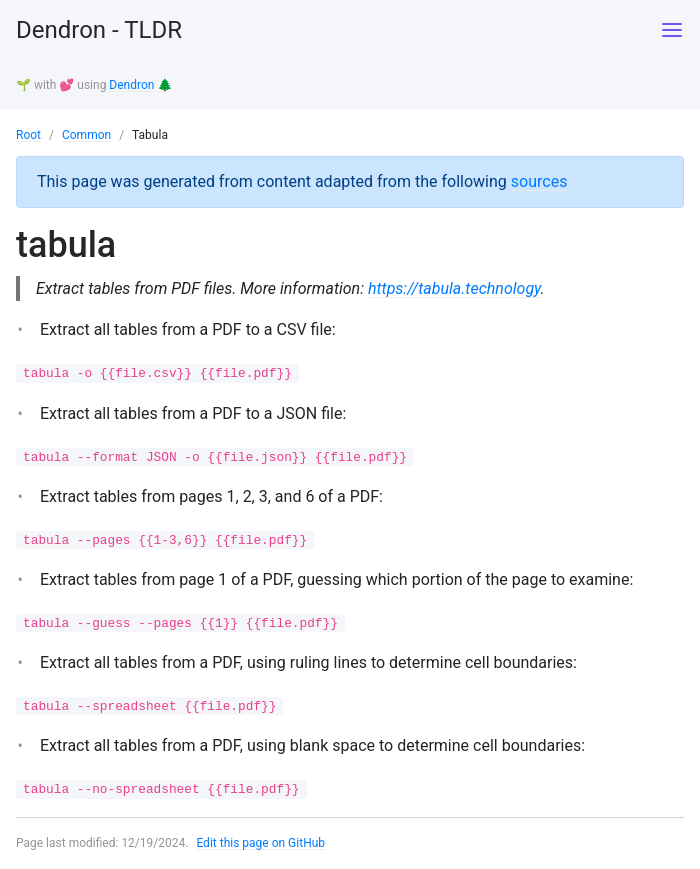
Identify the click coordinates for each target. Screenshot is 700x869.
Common (86, 135)
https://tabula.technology (454, 288)
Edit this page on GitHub (260, 843)
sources (539, 181)
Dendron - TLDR (99, 30)
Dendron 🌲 (140, 85)
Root (28, 135)
